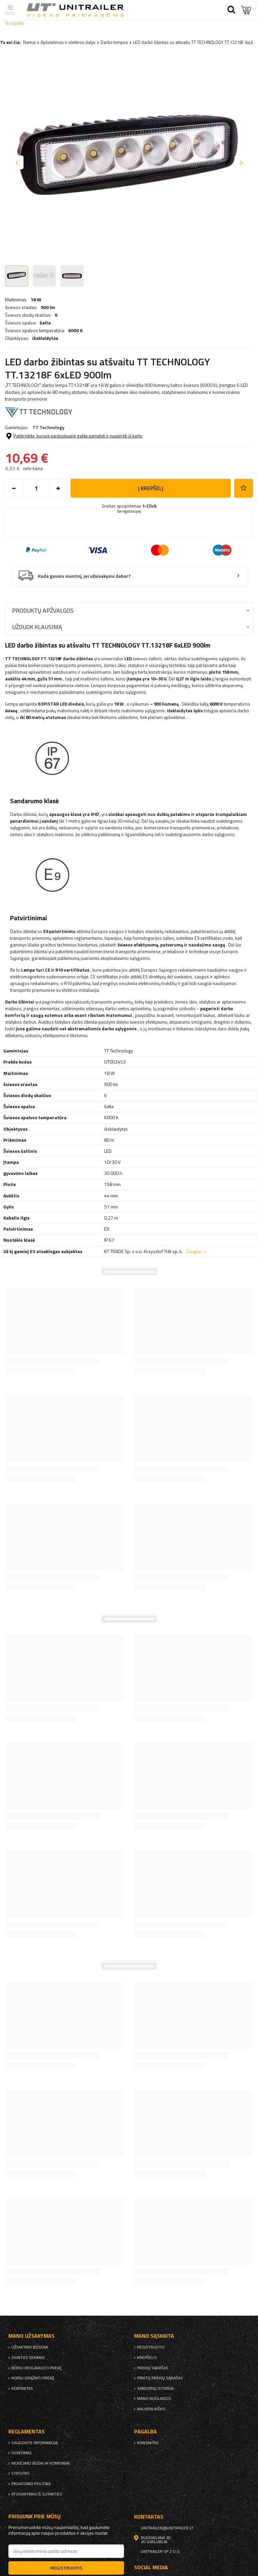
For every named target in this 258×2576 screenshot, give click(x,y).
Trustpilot (14, 23)
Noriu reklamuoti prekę (36, 2368)
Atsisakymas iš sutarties (36, 2494)
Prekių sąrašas (152, 2368)
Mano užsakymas (31, 2335)
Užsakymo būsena (29, 2347)
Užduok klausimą (37, 626)
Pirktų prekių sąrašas (160, 2378)
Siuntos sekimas (28, 2358)
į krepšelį (150, 488)
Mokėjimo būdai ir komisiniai (40, 2463)
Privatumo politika (31, 2484)
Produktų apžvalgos (43, 610)
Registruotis (151, 2347)
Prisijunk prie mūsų (34, 2516)
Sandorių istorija (155, 2388)
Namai (29, 42)
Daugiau (194, 1251)
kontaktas (22, 2388)
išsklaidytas (45, 338)
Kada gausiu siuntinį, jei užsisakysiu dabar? (84, 576)
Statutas (20, 2473)
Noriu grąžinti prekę (32, 2378)
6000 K (75, 330)
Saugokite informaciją (34, 2443)
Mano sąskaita (154, 2335)
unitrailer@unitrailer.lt (167, 2528)
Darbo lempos (114, 42)
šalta (45, 323)
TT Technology (48, 427)
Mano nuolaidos (154, 2399)
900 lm (48, 307)
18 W (36, 300)
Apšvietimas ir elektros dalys (68, 42)
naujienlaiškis (151, 2409)
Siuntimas (21, 2453)
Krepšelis (147, 2358)
